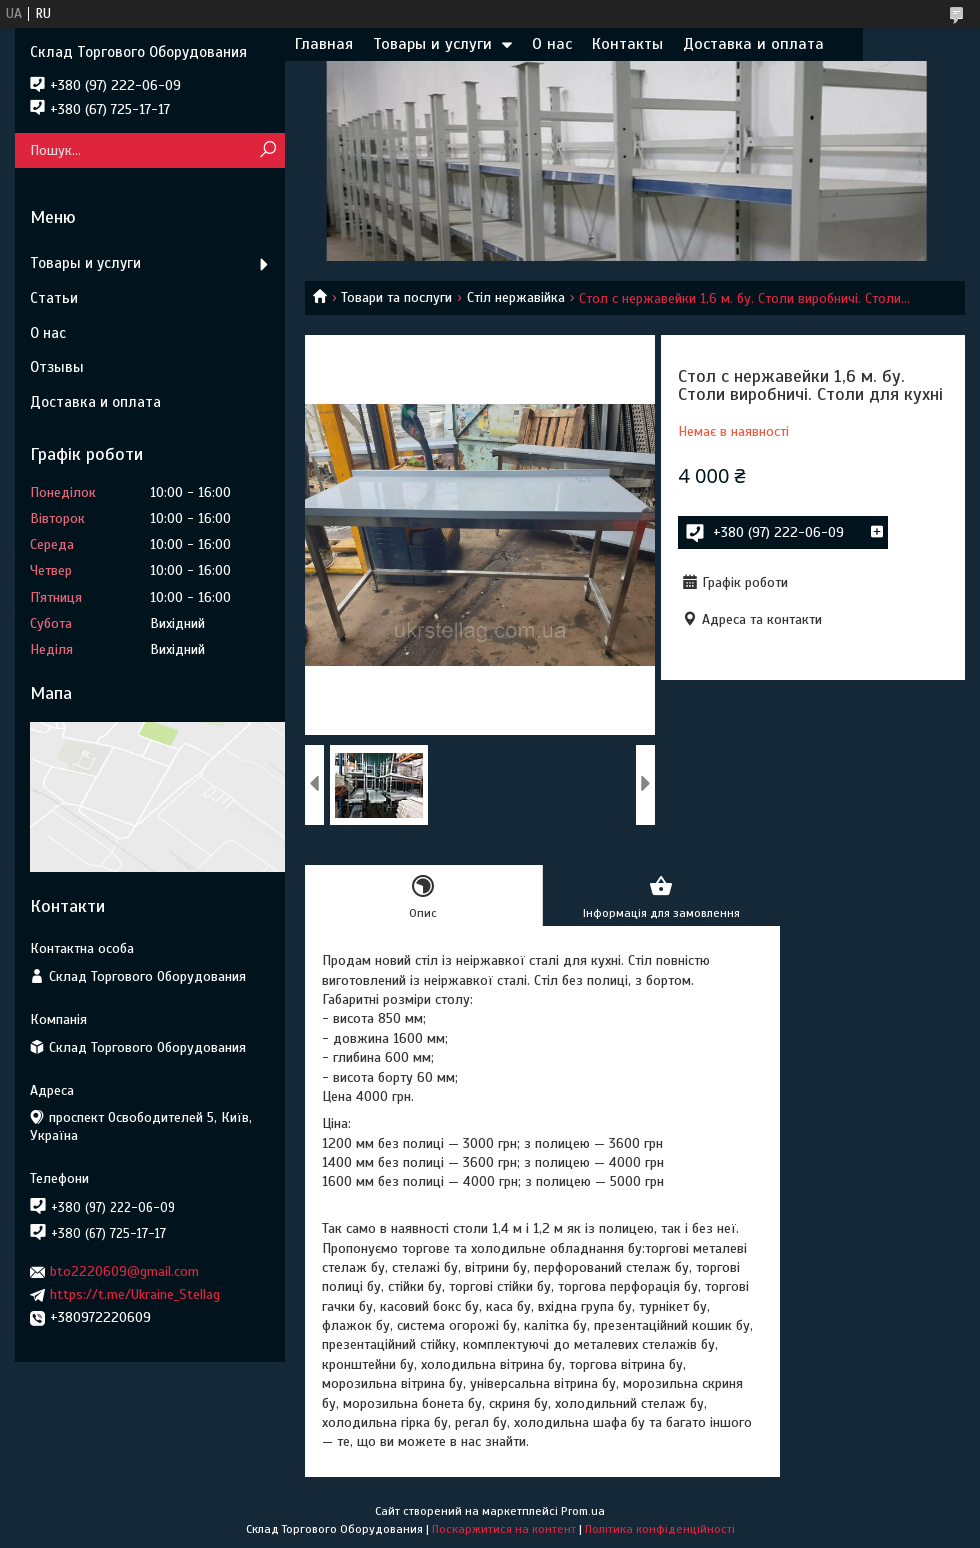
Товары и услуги (432, 44)
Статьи (54, 298)
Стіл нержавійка (516, 297)
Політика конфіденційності (660, 1529)
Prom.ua (583, 1511)
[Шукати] (267, 150)
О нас (552, 44)
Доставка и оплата (753, 44)
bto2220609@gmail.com (124, 1271)
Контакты (627, 44)
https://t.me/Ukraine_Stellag (135, 1294)
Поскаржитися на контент (504, 1529)
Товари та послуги (396, 297)
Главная (324, 44)
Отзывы (57, 367)
